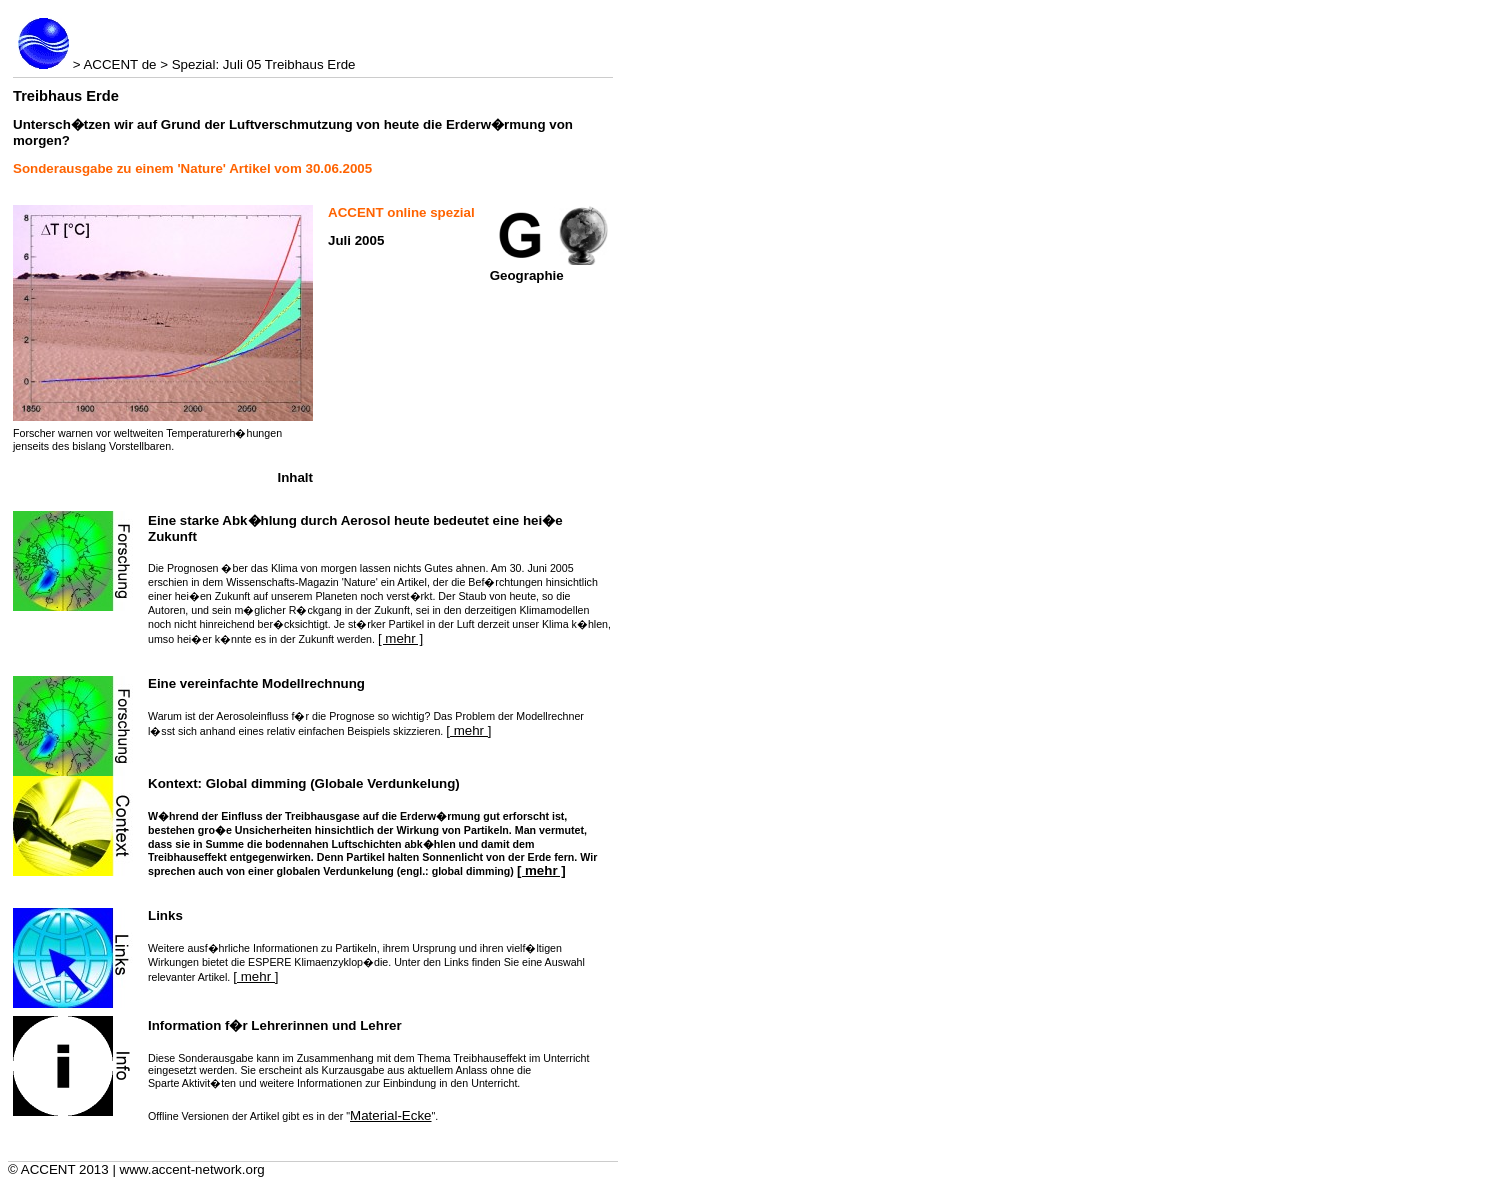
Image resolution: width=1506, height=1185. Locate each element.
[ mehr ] (400, 638)
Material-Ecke (390, 1115)
